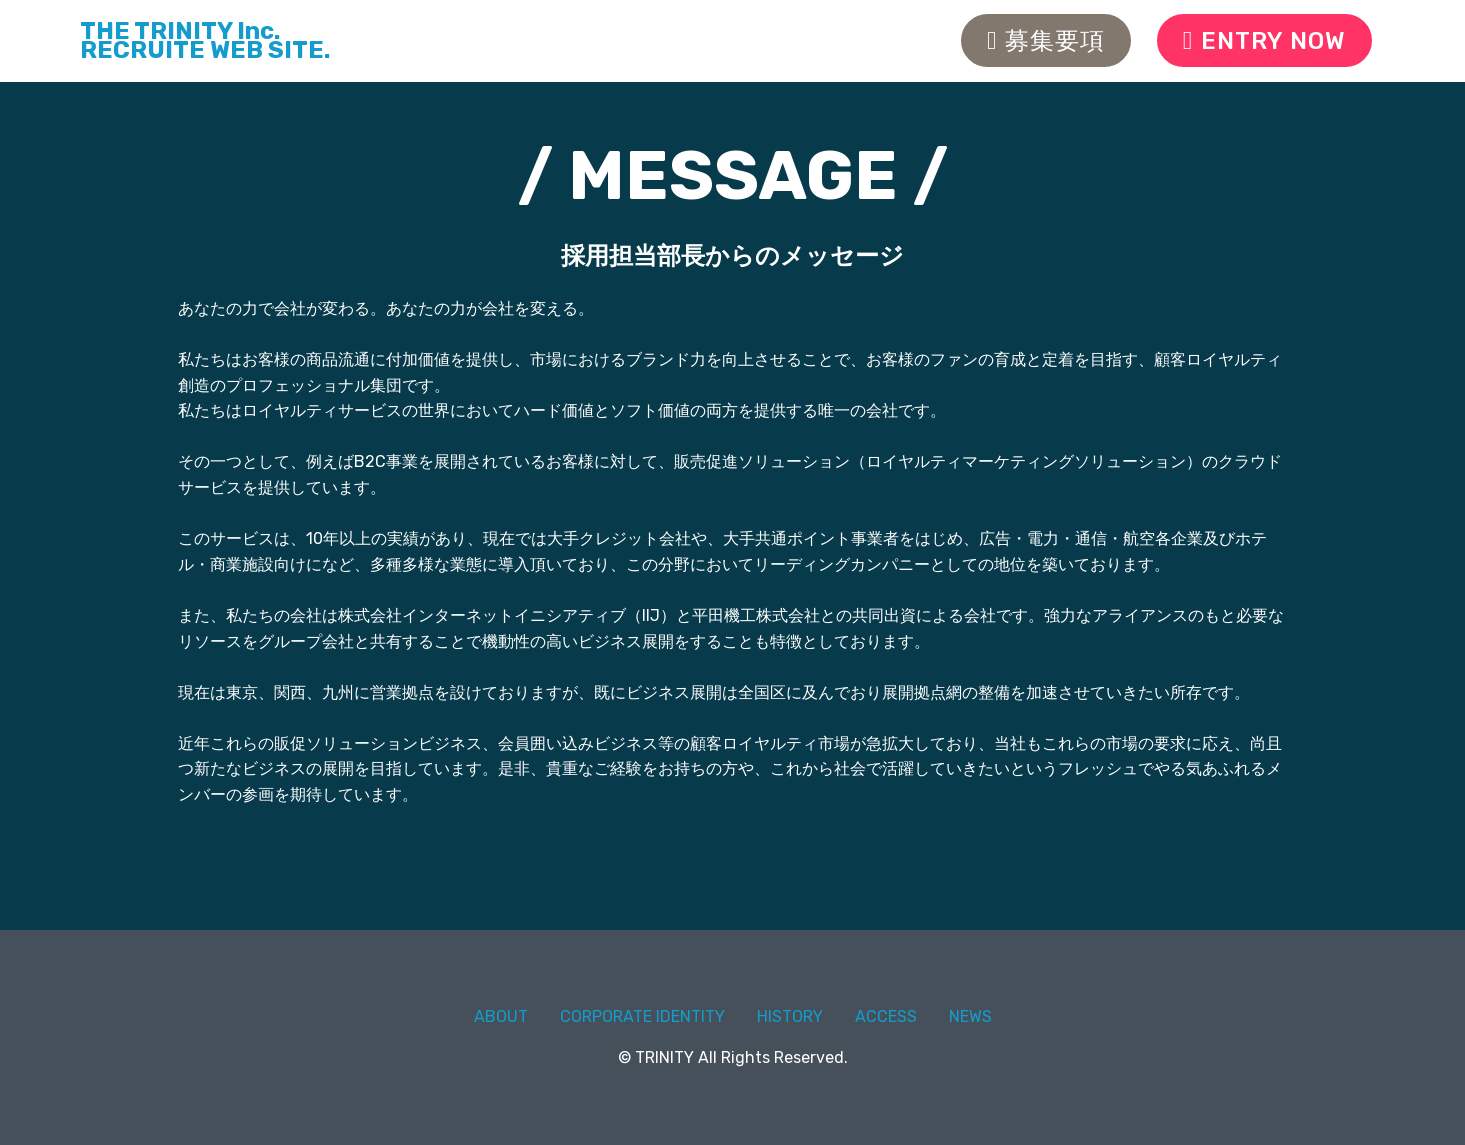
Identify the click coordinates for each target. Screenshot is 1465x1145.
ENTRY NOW (1264, 41)
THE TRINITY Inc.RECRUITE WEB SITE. (205, 41)
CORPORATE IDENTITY (642, 1016)
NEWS (970, 1016)
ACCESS (886, 1016)
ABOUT (501, 1016)
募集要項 (1046, 41)
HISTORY (790, 1016)
